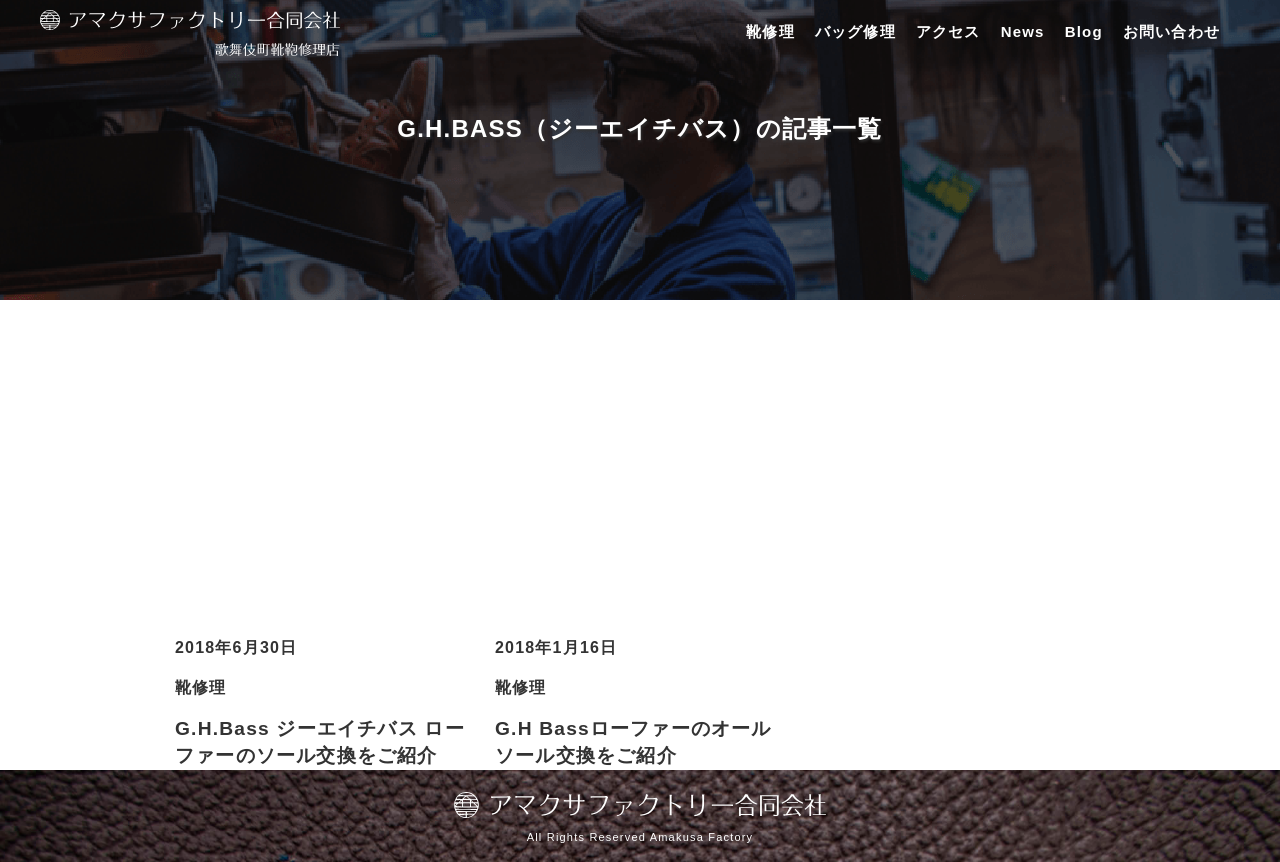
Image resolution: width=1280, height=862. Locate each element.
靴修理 (770, 31)
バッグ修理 (855, 31)
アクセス (948, 31)
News (1023, 31)
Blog (1084, 31)
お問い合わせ (1171, 31)
